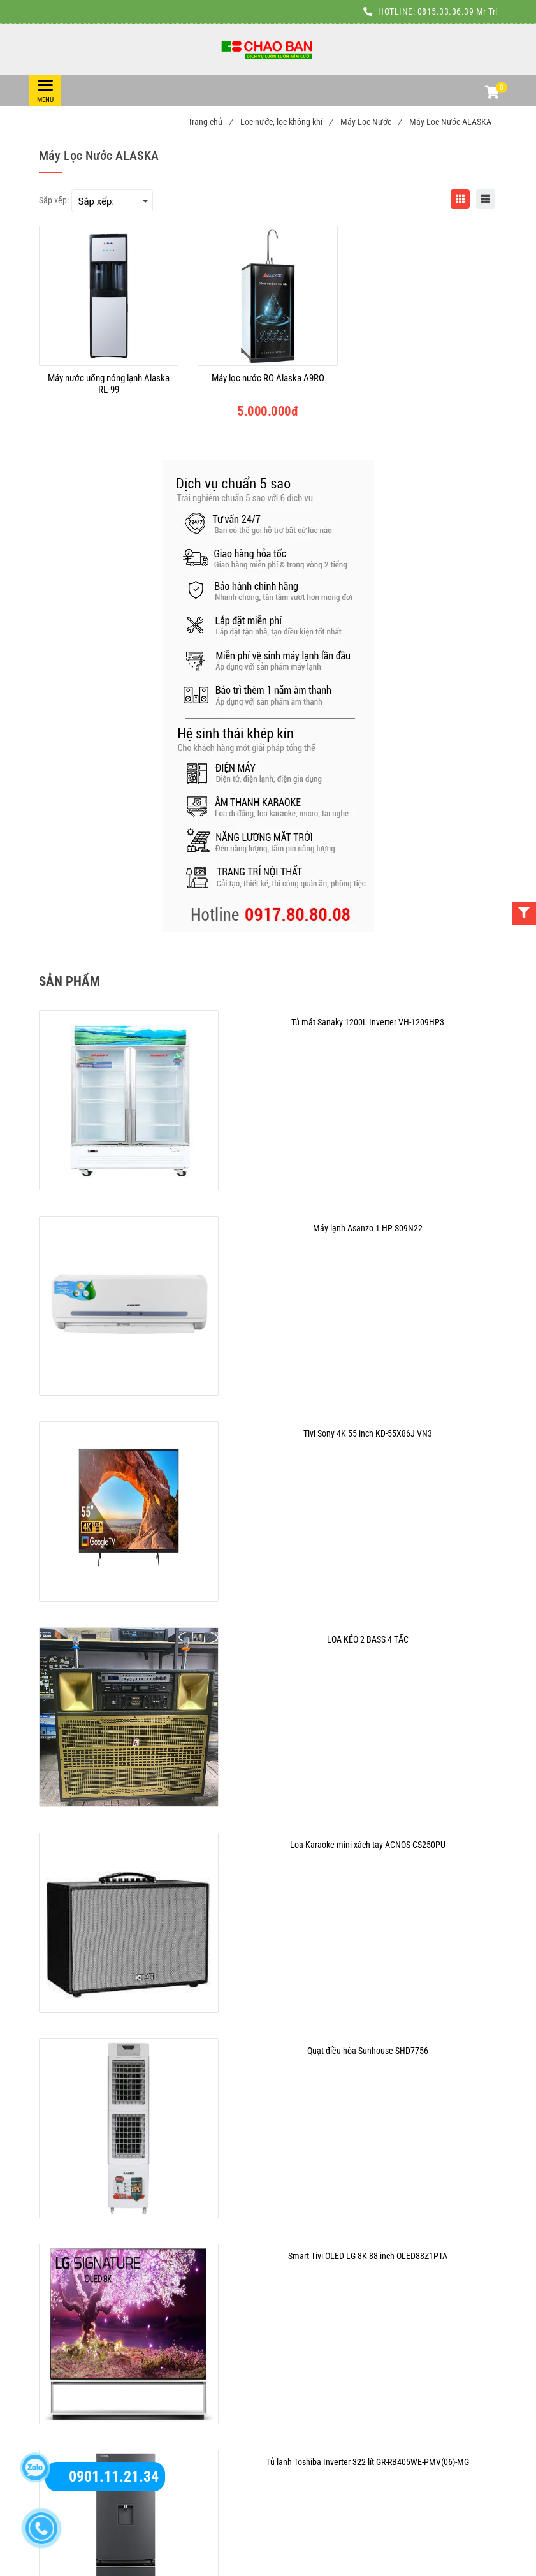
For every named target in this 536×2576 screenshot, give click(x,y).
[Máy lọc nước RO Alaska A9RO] (268, 383)
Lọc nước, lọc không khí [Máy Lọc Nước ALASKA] (286, 122)
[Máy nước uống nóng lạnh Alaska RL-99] (109, 383)
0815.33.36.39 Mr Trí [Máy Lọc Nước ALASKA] (457, 11)
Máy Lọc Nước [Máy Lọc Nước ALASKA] (370, 122)
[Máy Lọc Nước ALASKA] (268, 49)
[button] (491, 94)
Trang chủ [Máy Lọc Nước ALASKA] (210, 122)
